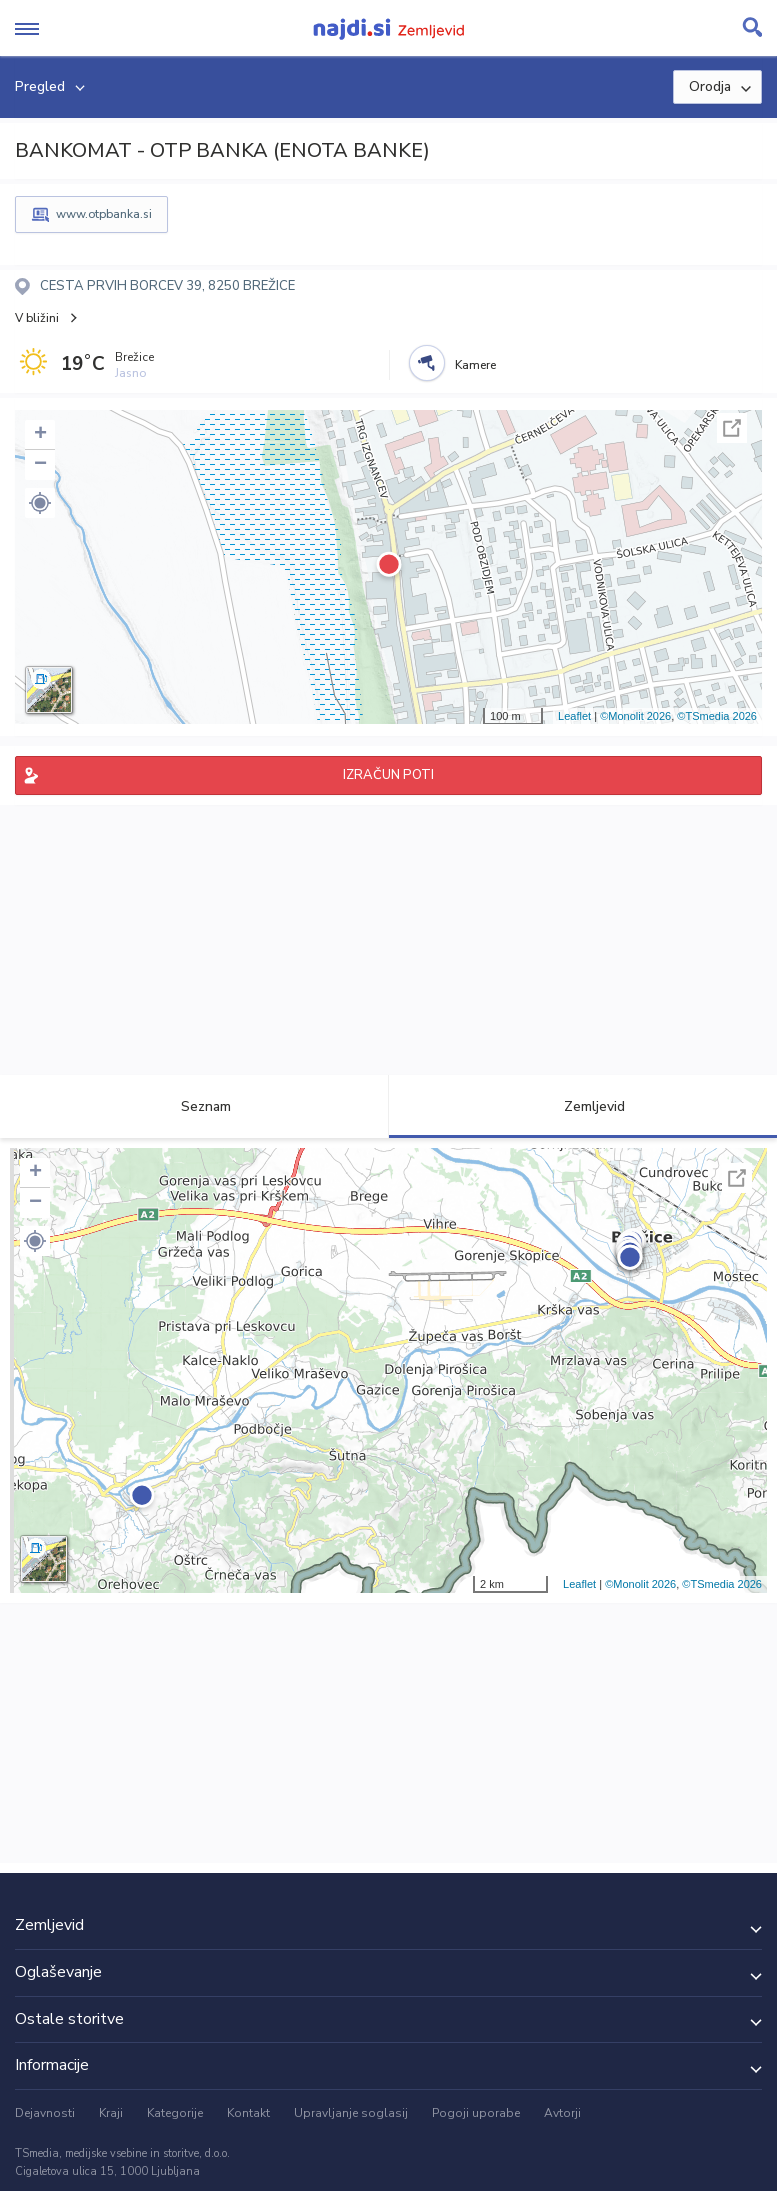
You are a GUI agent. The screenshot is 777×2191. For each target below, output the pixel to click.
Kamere (475, 365)
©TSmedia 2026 (717, 716)
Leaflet (574, 716)
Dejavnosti (45, 2113)
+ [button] (40, 435)
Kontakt (248, 2113)
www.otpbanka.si (104, 214)
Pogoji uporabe (476, 2113)
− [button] (40, 465)
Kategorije (175, 2113)
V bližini (37, 318)
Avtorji (562, 2113)
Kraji (111, 2113)
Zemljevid (583, 1106)
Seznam (194, 1106)
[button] (40, 503)
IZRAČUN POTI (388, 775)
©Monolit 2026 (635, 716)
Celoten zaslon (732, 428)
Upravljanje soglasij (351, 2113)
